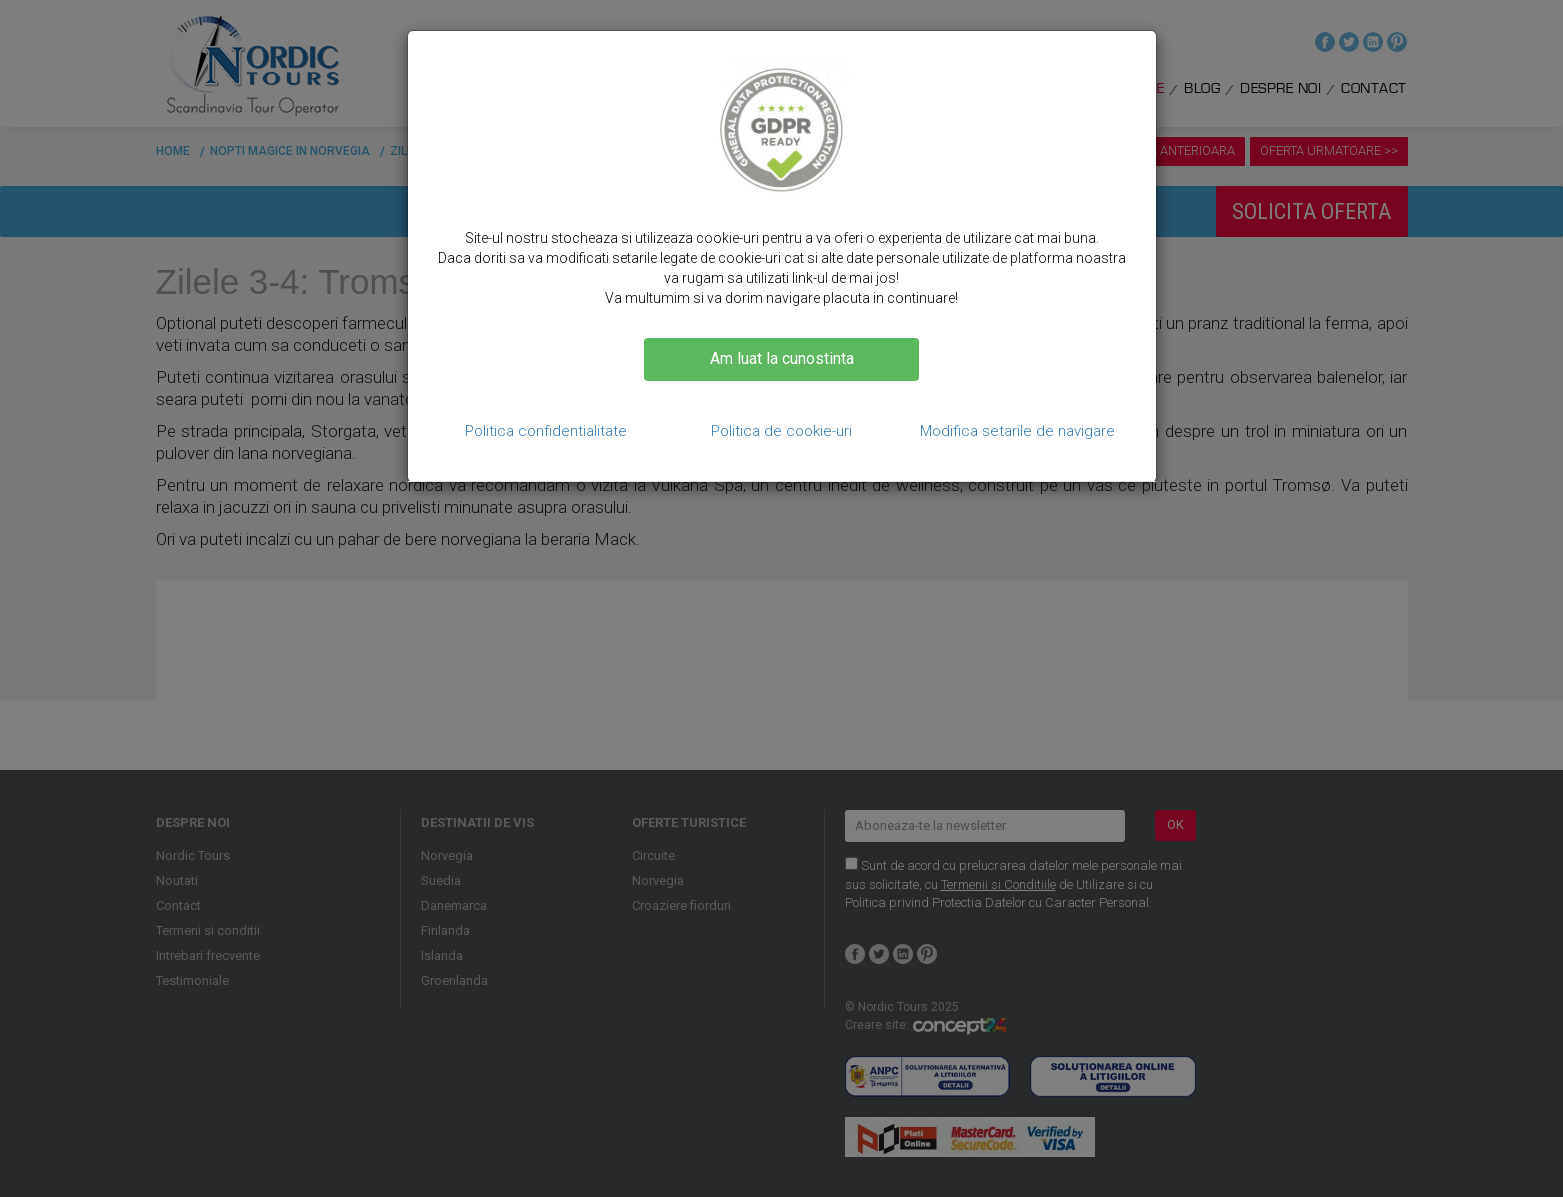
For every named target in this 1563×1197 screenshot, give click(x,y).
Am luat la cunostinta (782, 358)
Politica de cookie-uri (781, 431)
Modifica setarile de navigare (1017, 431)
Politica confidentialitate (546, 431)
